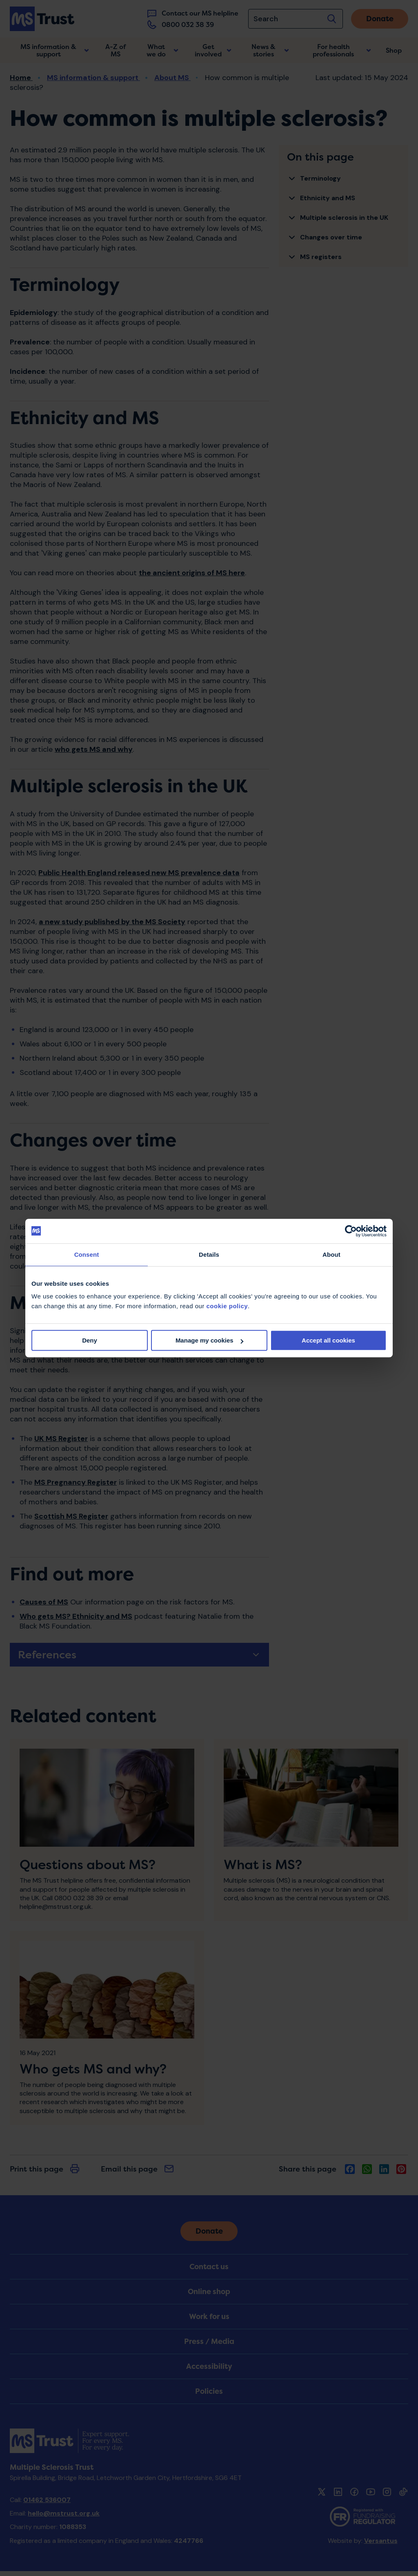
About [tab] (331, 1254)
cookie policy (227, 1306)
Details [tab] (209, 1254)
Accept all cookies (328, 1340)
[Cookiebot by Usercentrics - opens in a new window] (351, 1231)
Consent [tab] (86, 1254)
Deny (89, 1340)
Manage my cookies (209, 1340)
